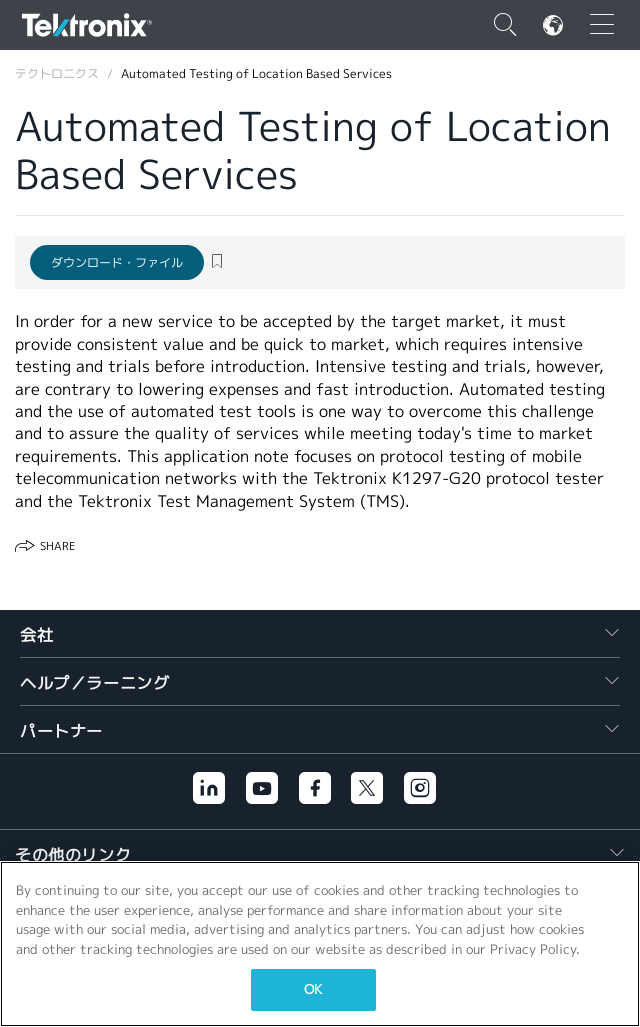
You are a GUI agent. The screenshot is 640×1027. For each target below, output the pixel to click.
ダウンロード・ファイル (117, 262)
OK (313, 989)
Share (57, 546)
